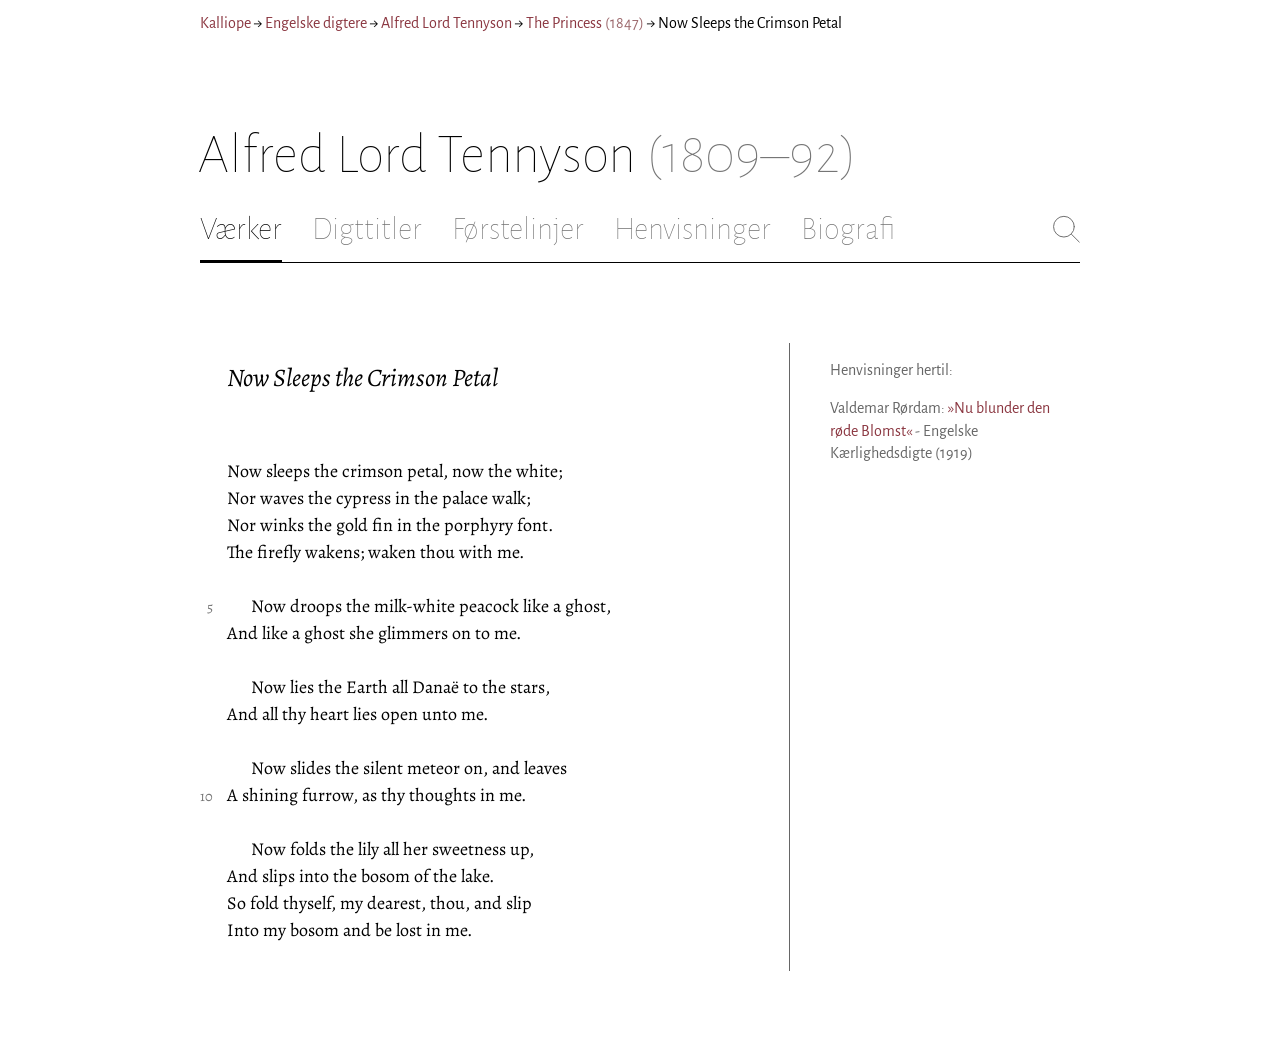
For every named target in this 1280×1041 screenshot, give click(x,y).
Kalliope (225, 23)
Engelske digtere (316, 23)
